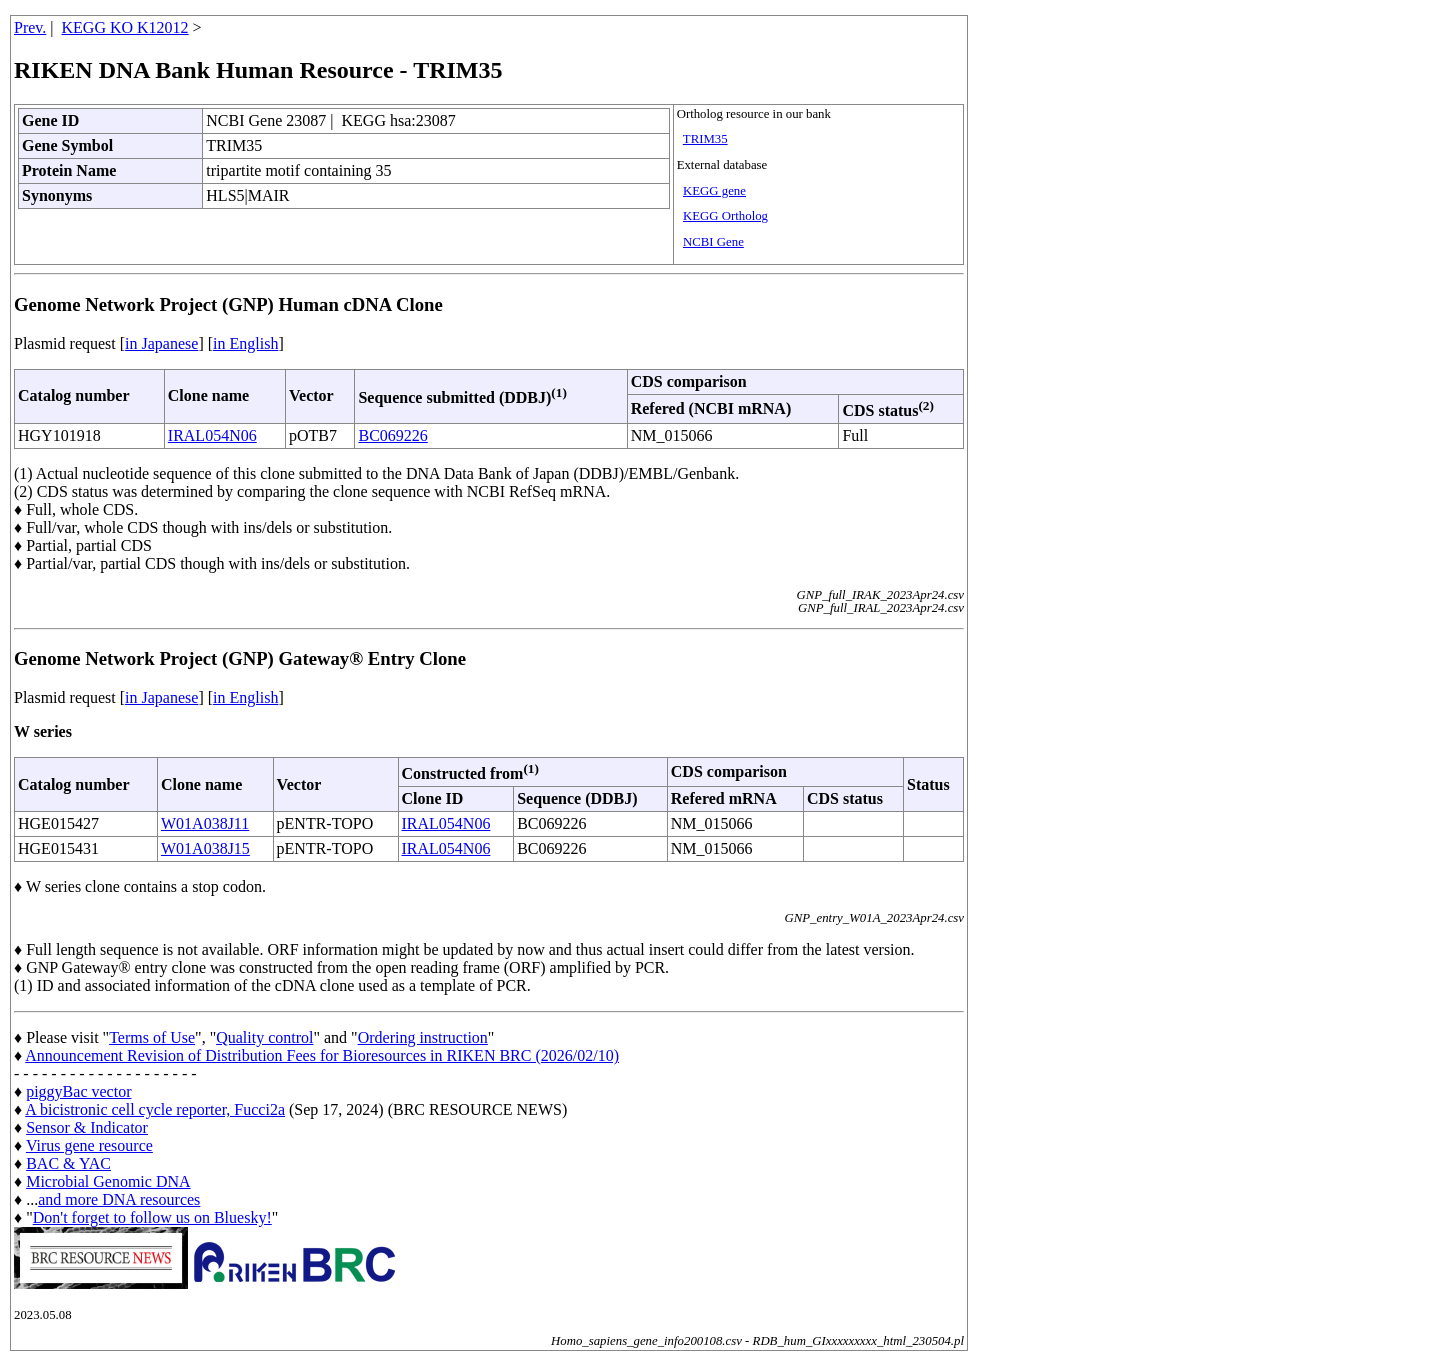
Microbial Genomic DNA (108, 1181)
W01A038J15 (205, 848)
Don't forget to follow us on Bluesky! (152, 1217)
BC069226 (392, 435)
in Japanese (161, 343)
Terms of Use (152, 1037)
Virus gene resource (89, 1145)
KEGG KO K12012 (125, 27)
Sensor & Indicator (87, 1127)
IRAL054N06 (212, 435)
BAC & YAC (68, 1163)
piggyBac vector (78, 1091)
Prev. (30, 27)
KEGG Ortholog (725, 216)
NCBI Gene (713, 242)
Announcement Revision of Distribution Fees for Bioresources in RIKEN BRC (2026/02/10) (322, 1055)
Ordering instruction (423, 1037)
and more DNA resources (119, 1199)
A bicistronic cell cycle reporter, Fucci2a (155, 1109)
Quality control (264, 1037)
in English (245, 343)
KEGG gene (714, 191)
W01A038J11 (205, 823)
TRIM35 (705, 139)
